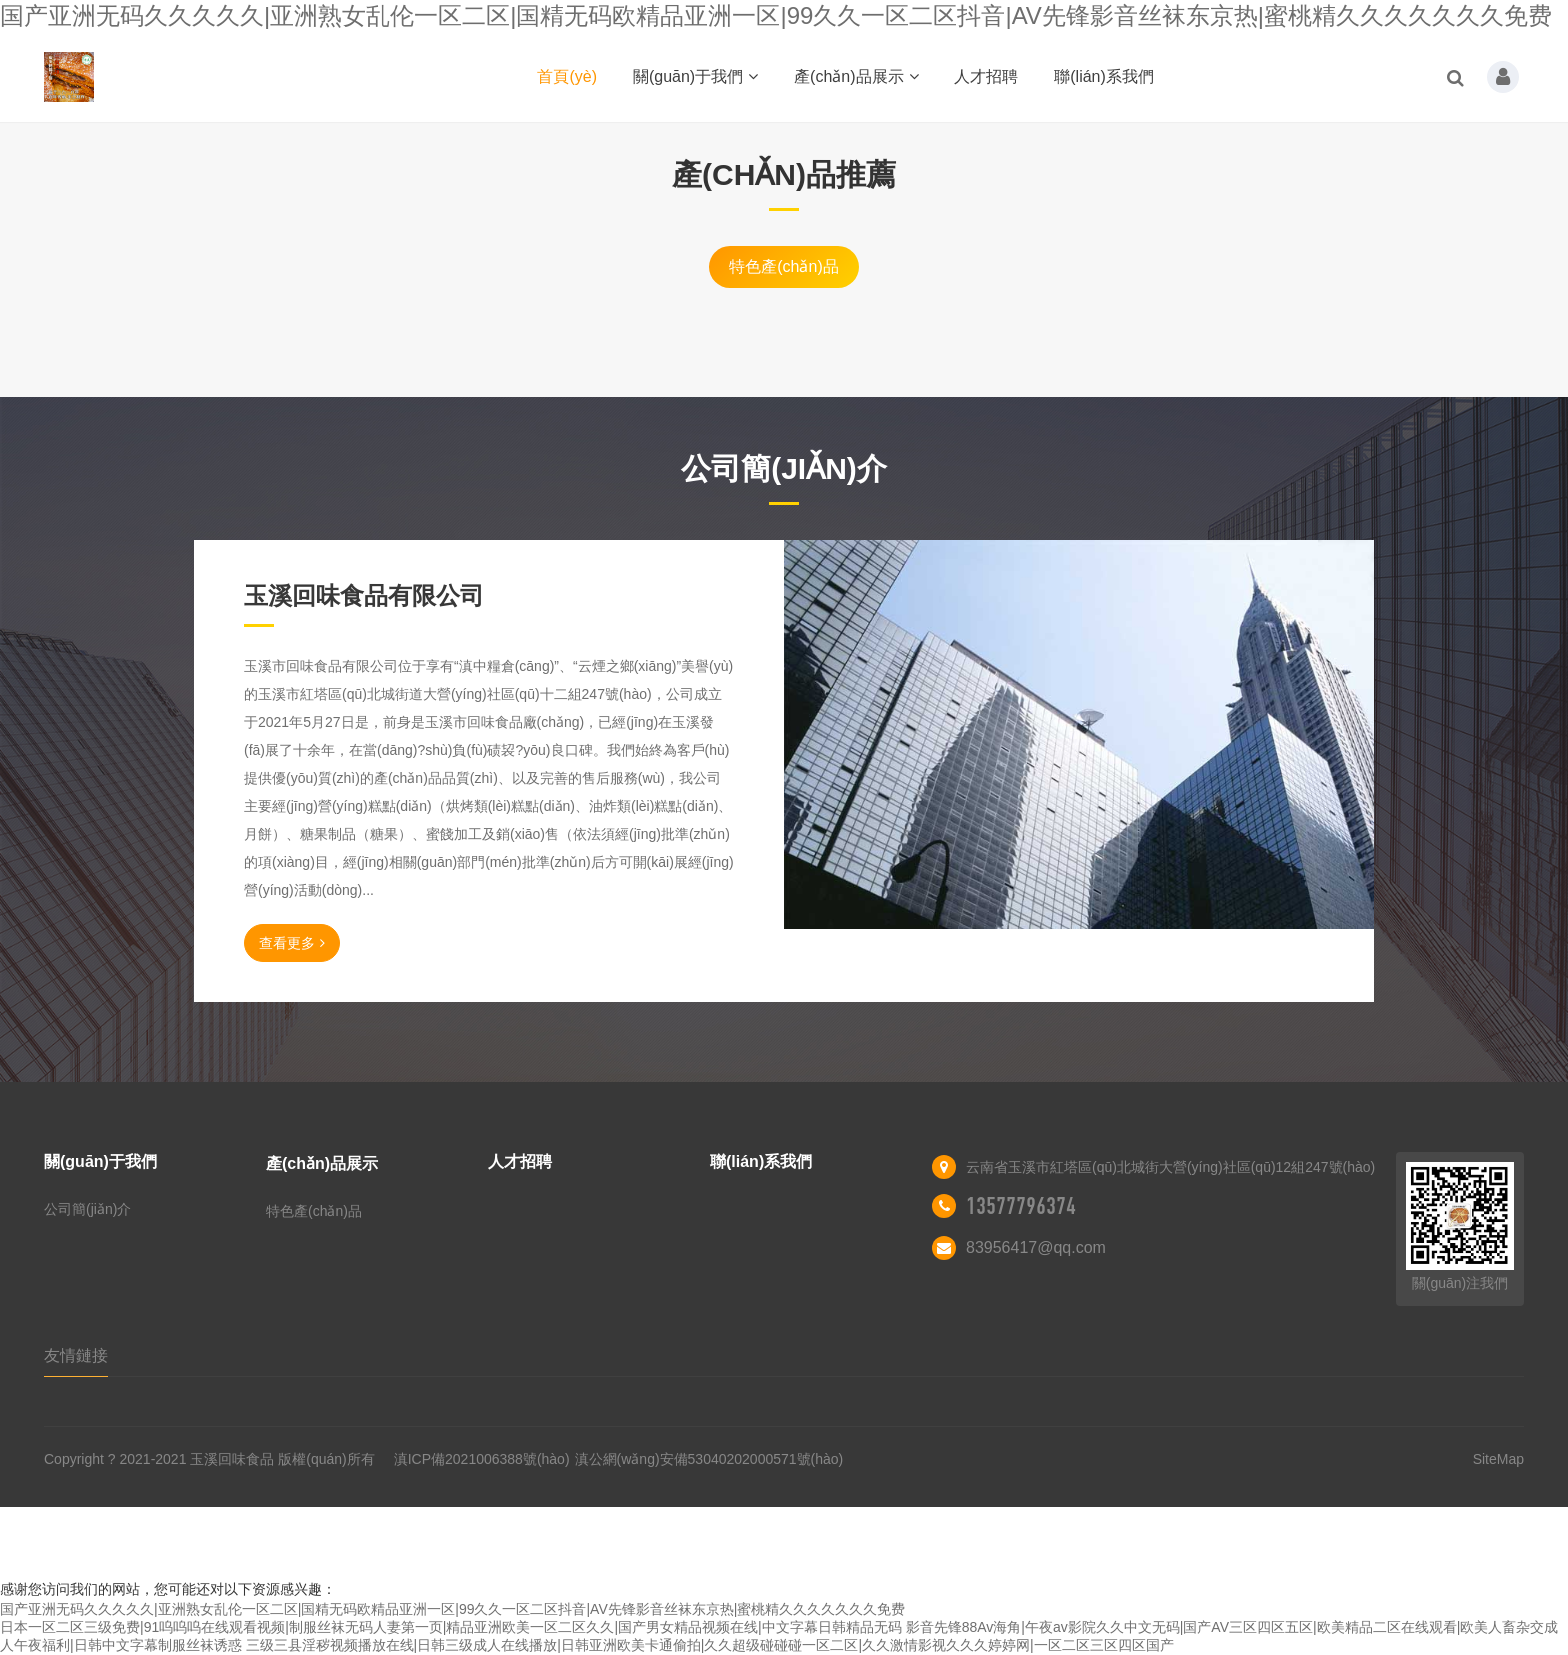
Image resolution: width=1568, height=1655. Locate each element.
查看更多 (292, 943)
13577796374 (1021, 1206)
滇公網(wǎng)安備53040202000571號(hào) (709, 1459)
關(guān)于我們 (695, 76)
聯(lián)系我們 (1104, 76)
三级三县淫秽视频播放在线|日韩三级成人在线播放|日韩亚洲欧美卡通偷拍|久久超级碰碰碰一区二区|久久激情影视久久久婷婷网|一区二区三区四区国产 (710, 1645)
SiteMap (1498, 1459)
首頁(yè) (567, 76)
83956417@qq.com (1036, 1247)
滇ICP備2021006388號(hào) (482, 1459)
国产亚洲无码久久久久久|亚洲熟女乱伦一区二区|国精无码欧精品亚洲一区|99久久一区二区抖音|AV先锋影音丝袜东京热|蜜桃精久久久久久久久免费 (776, 15)
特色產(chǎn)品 (783, 266)
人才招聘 (986, 76)
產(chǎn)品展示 (856, 76)
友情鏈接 (76, 1355)
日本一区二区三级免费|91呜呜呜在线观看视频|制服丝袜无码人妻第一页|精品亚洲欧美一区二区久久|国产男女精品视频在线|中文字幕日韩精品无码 (451, 1627)
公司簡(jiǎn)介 (87, 1209)
